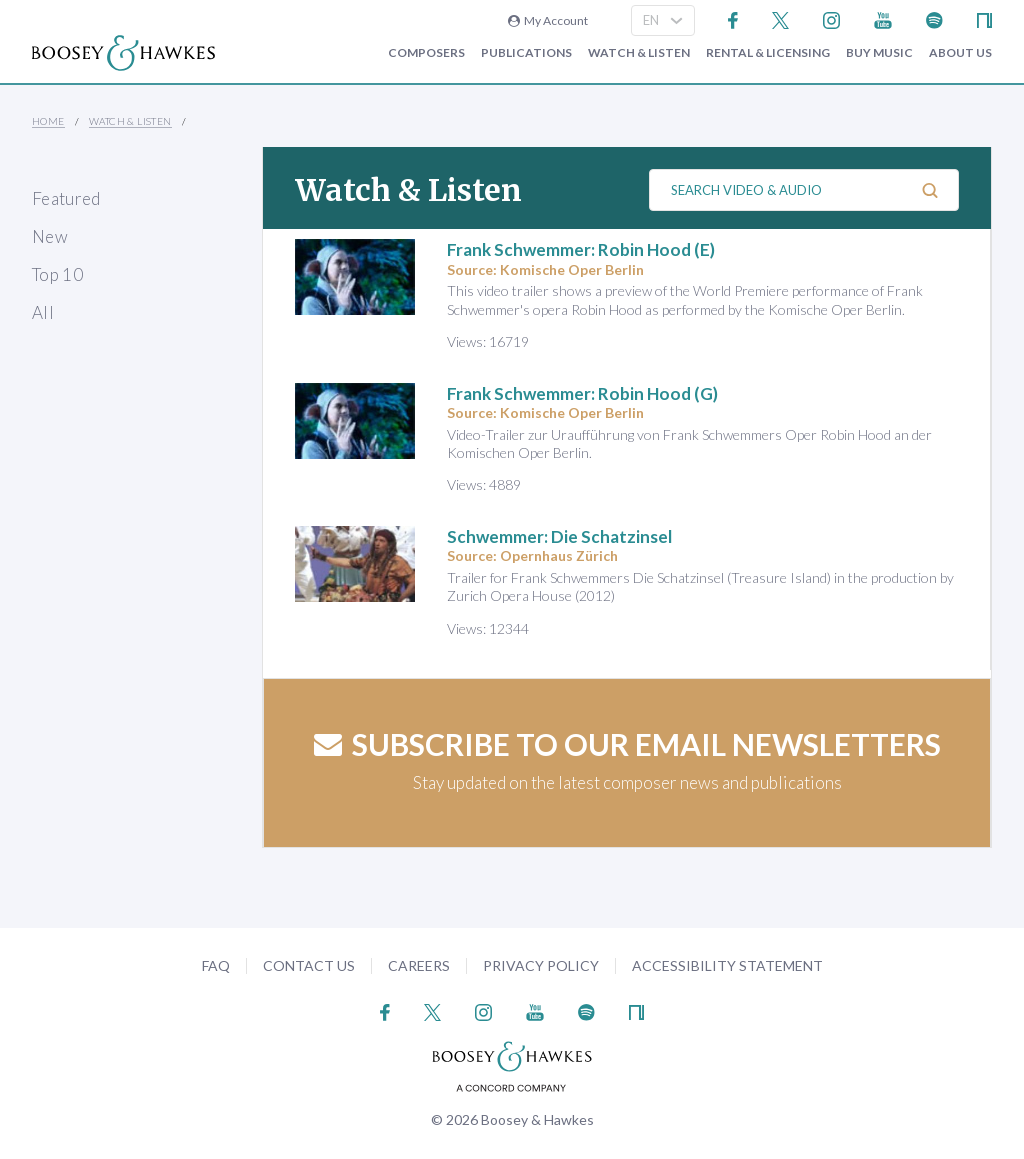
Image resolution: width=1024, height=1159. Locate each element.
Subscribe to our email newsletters (627, 744)
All (43, 312)
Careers (419, 965)
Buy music (879, 53)
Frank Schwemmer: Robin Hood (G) (582, 393)
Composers (426, 53)
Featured (66, 198)
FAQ (216, 965)
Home (48, 121)
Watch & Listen (639, 53)
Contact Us (309, 965)
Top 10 (57, 274)
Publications (526, 53)
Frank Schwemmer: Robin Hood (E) (581, 249)
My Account (548, 20)
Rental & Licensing (768, 53)
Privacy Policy (541, 965)
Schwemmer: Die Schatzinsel (559, 536)
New (50, 236)
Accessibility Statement (727, 965)
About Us (960, 53)
